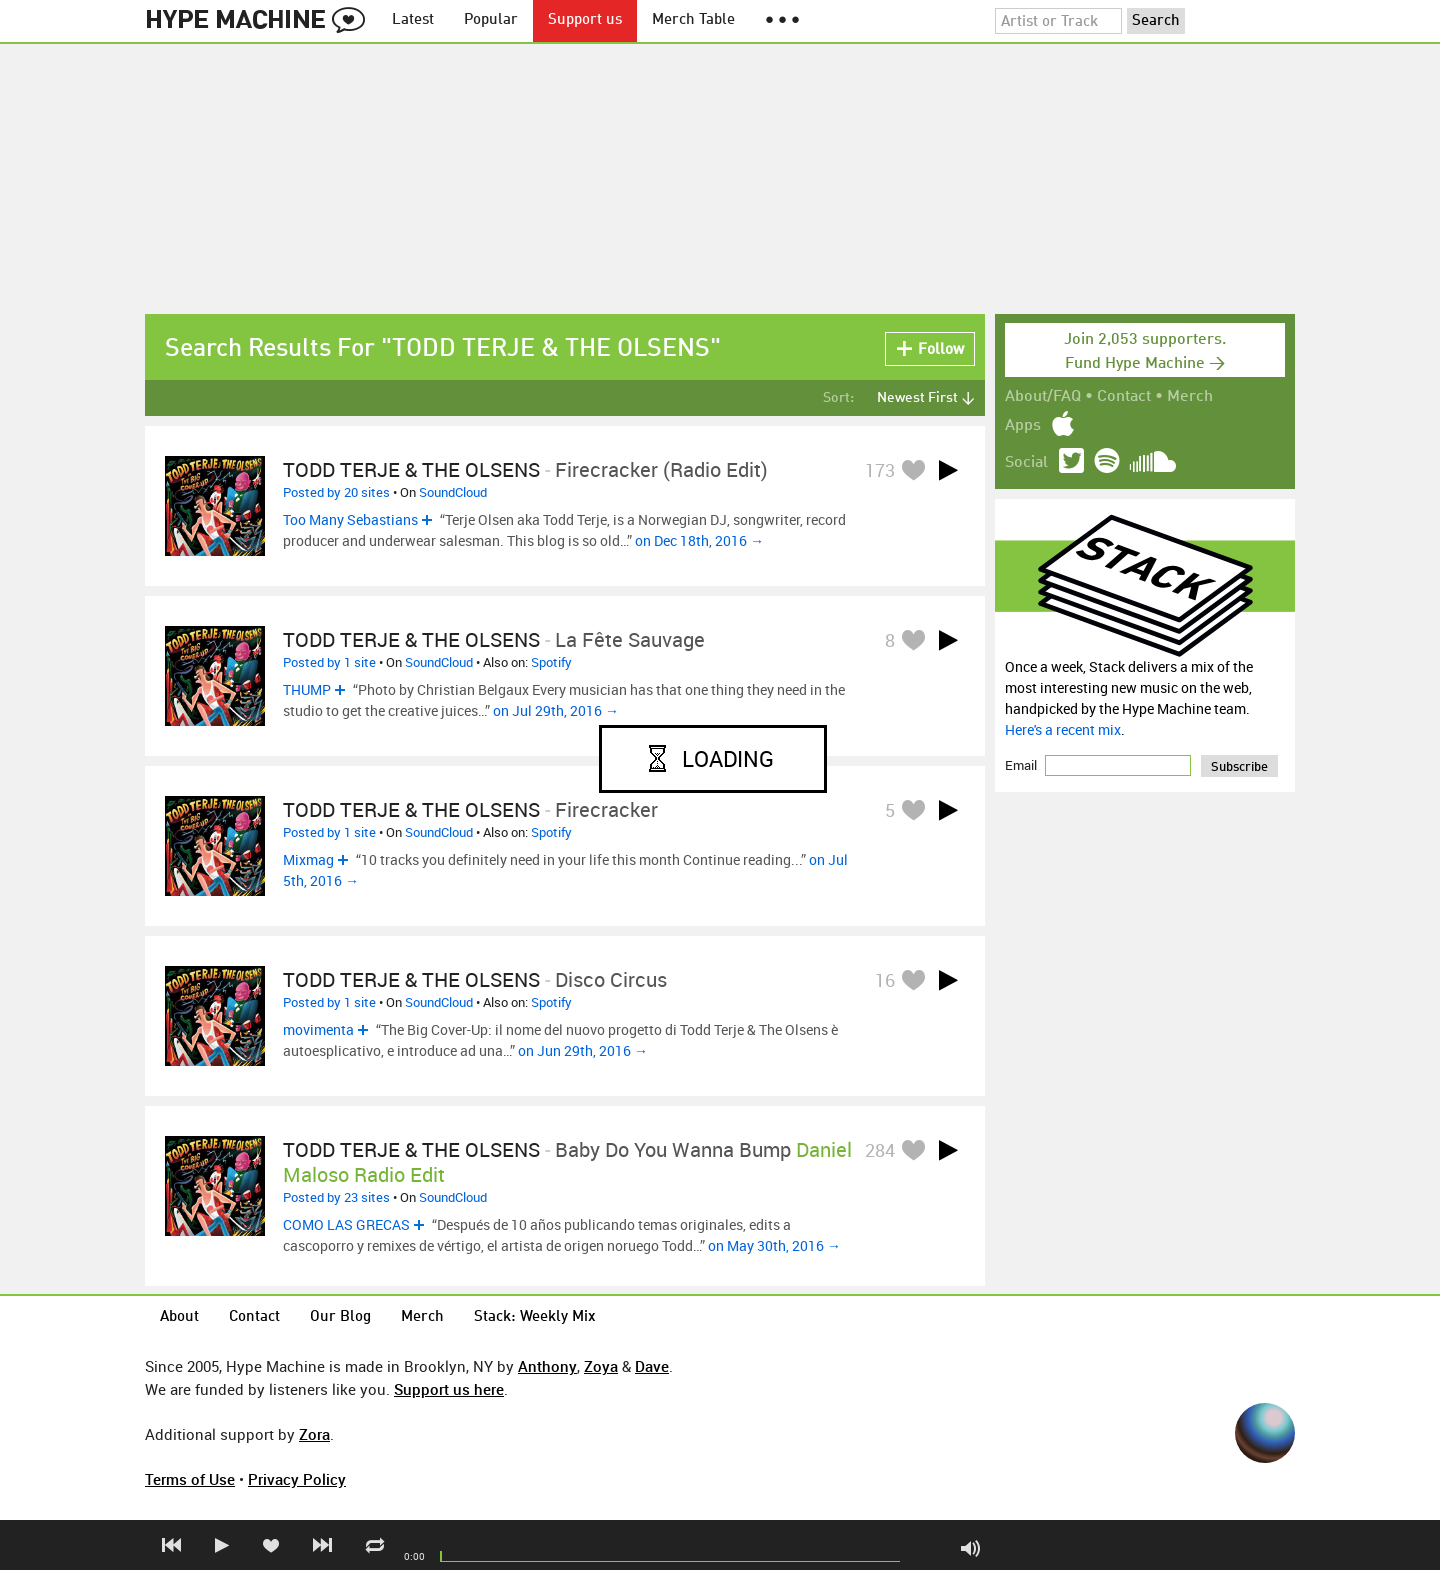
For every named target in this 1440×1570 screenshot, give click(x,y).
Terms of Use (190, 1479)
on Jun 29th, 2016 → (583, 1050)
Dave (652, 1366)
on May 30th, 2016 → (774, 1245)
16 (885, 980)
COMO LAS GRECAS (346, 1224)
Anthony (547, 1366)
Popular (491, 20)
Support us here (449, 1389)
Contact (1124, 397)
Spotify (551, 662)
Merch (1190, 397)
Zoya (601, 1366)
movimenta (318, 1029)
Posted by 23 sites (336, 1197)
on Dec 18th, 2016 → (699, 540)
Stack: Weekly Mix (535, 1317)
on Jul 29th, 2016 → (556, 710)
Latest (413, 20)
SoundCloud (453, 492)
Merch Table (693, 20)
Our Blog (340, 1317)
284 (880, 1150)
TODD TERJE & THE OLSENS (411, 469)
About (179, 1317)
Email (1022, 765)
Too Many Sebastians (350, 519)
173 (880, 470)
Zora (314, 1434)
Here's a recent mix (1063, 729)
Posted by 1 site (329, 662)
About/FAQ (1043, 397)
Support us (585, 20)
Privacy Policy (297, 1479)
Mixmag (308, 859)
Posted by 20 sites (336, 492)
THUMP (307, 689)
